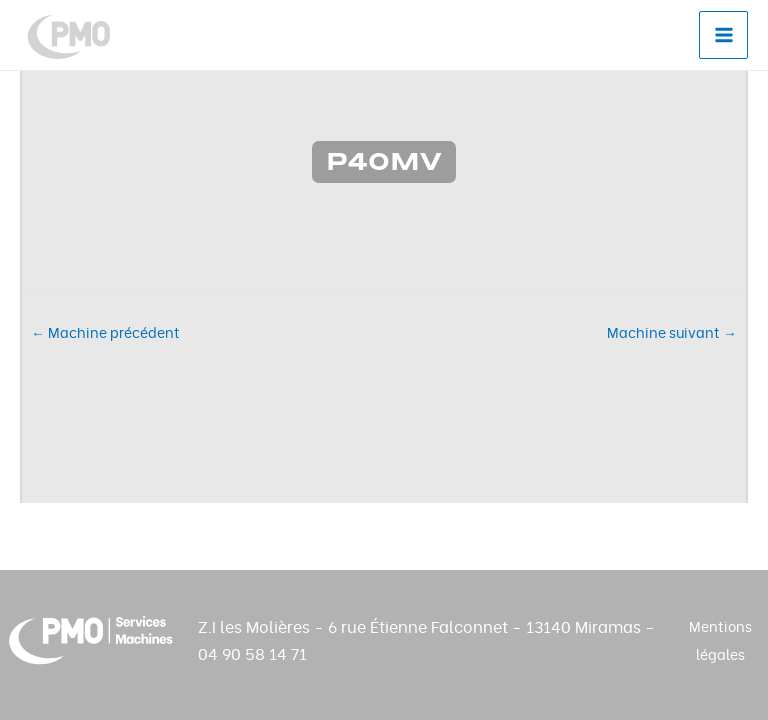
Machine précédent (105, 333)
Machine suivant (672, 333)
